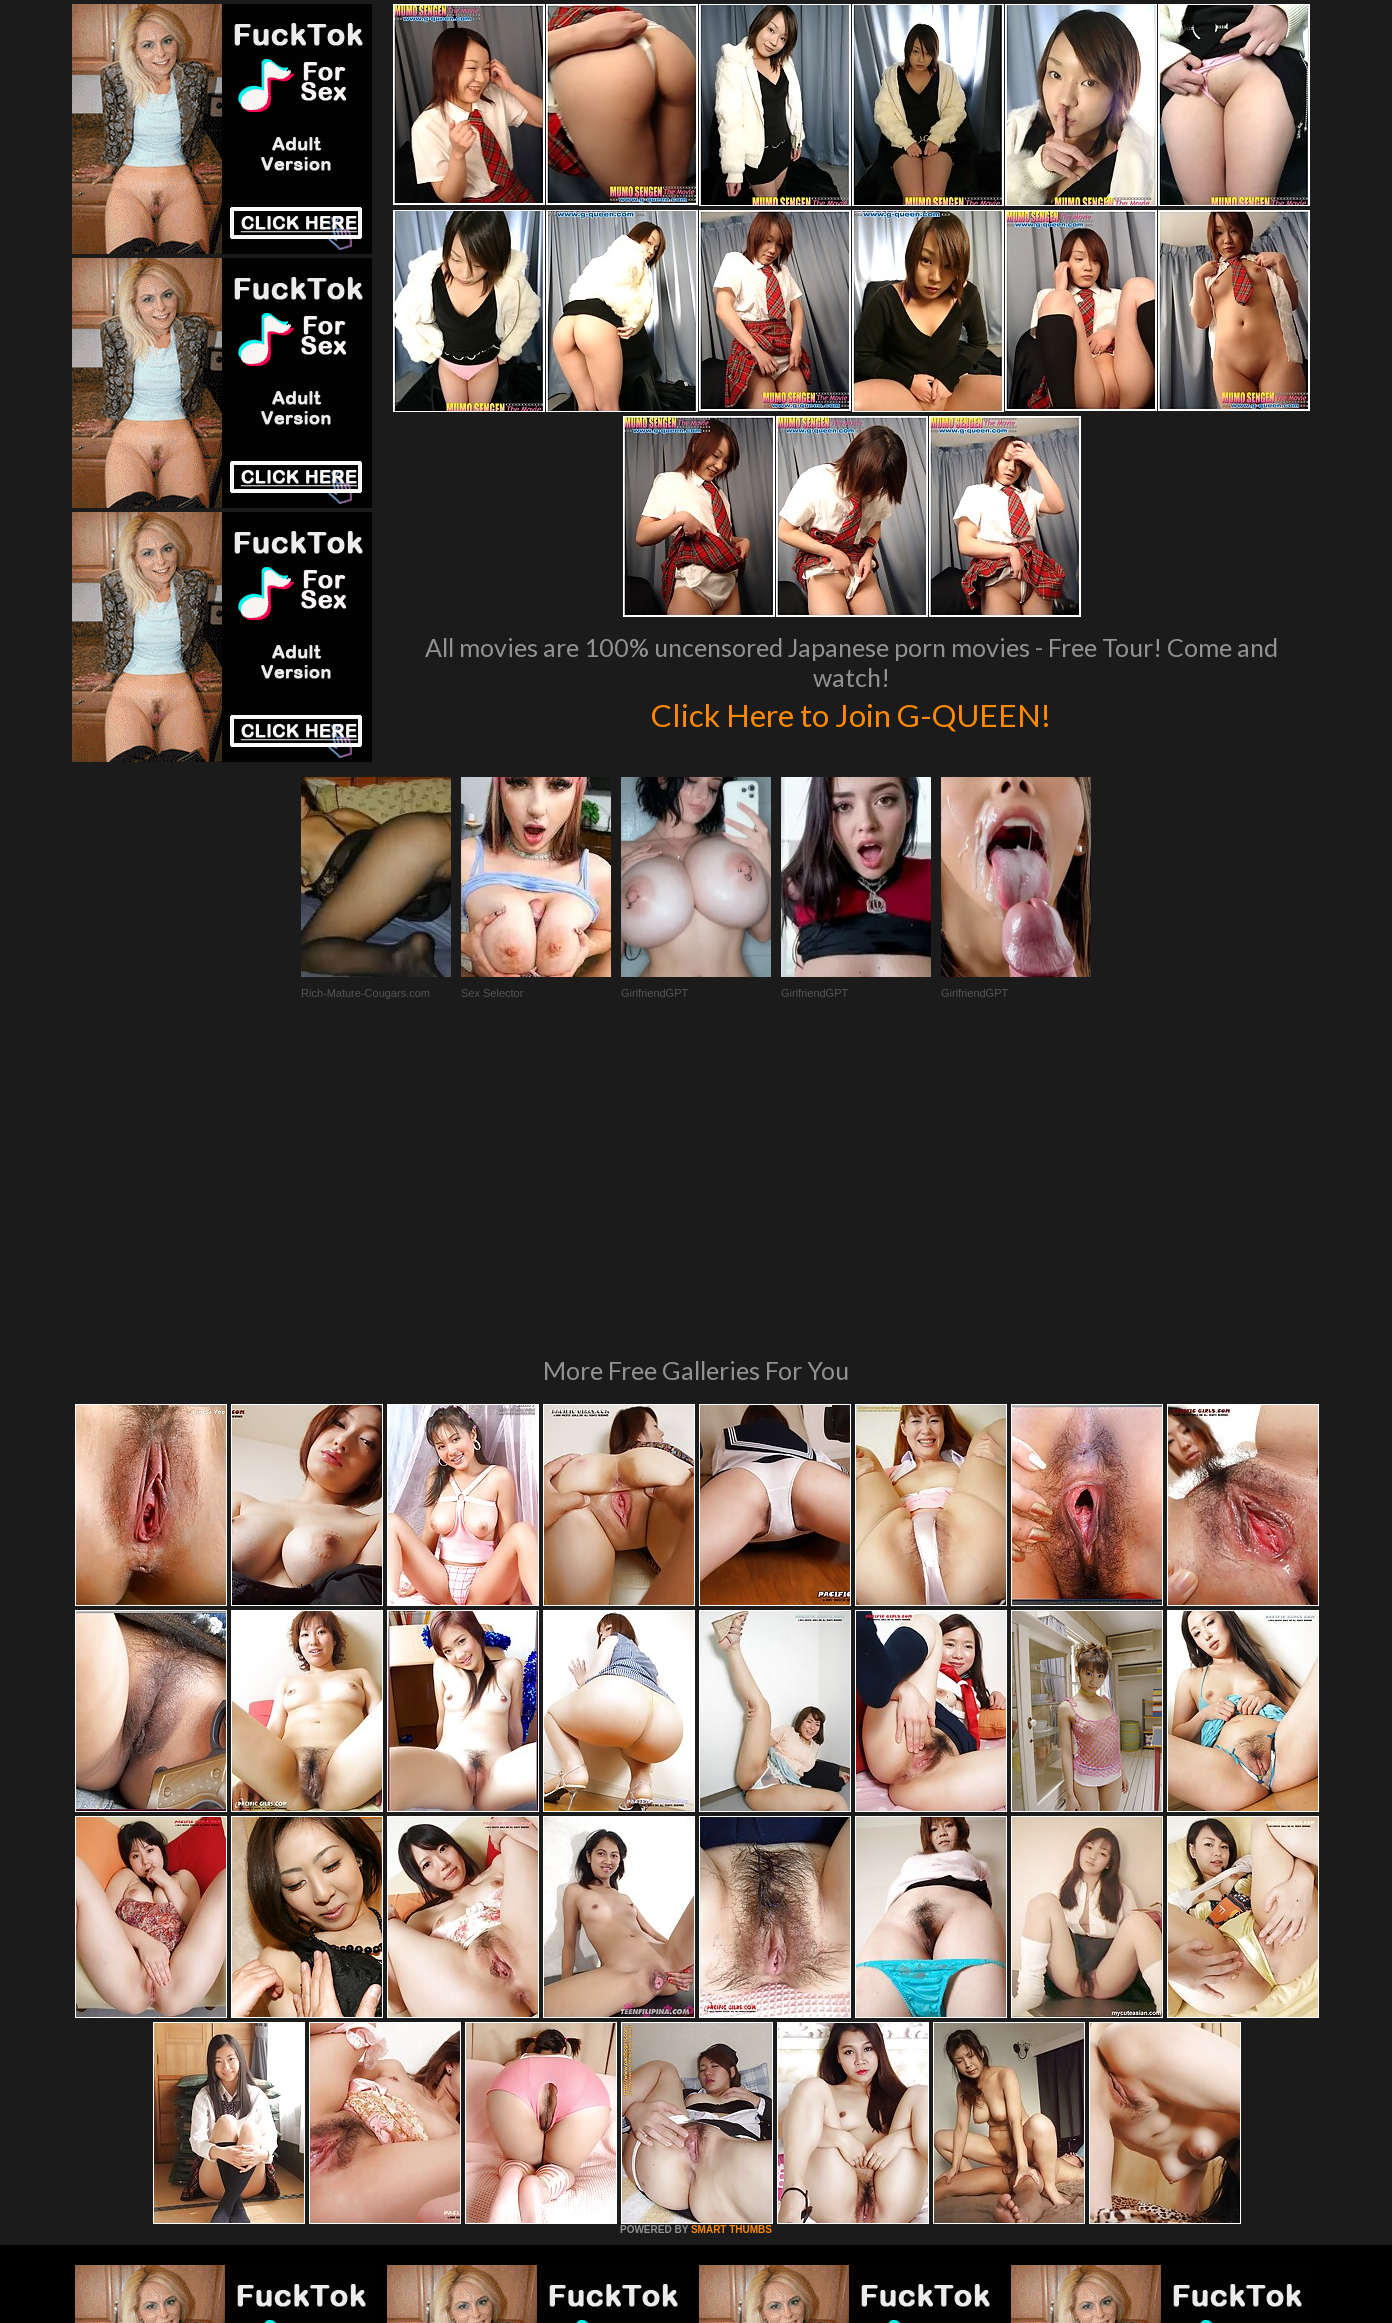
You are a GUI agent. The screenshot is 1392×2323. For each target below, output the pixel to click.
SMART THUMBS (731, 1956)
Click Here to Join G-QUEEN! (851, 713)
